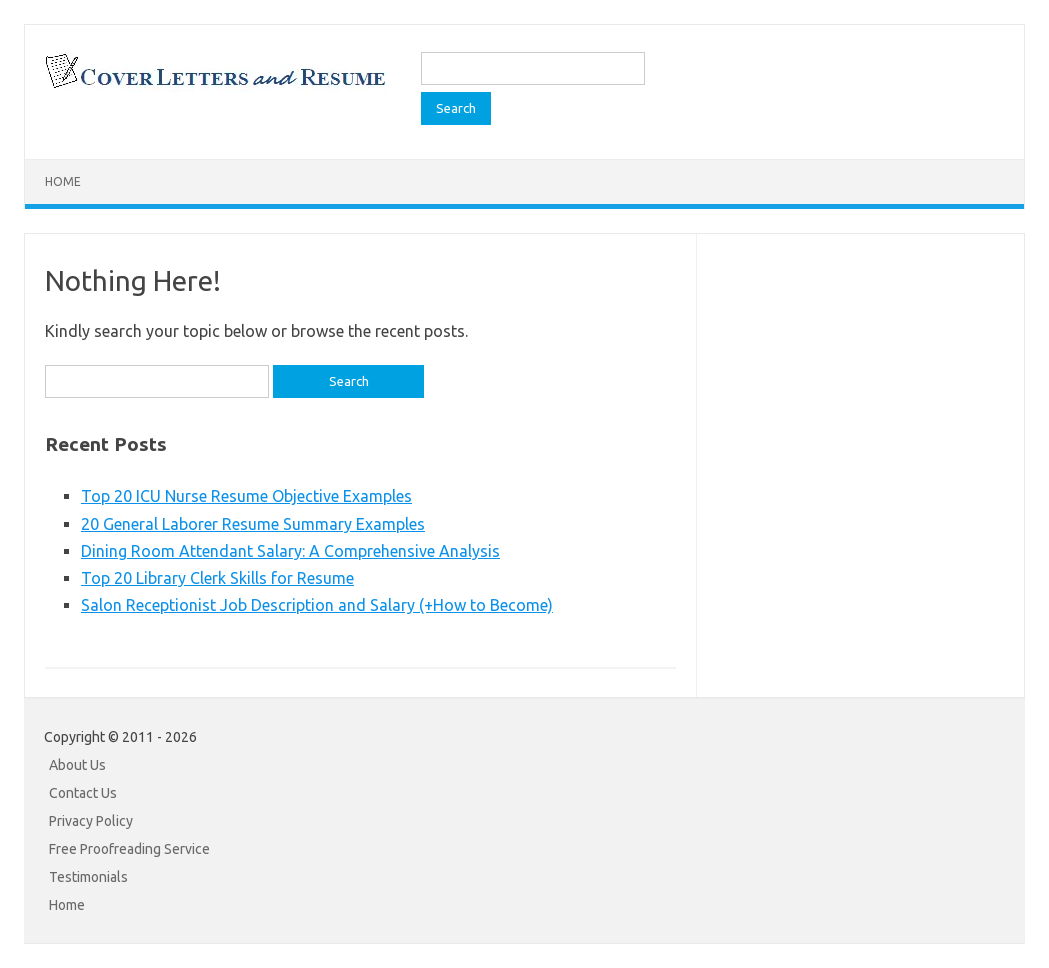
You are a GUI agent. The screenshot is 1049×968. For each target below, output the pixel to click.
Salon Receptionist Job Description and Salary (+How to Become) (317, 605)
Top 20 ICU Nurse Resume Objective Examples (246, 496)
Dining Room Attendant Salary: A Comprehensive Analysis (290, 551)
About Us (77, 765)
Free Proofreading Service (129, 849)
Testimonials (88, 877)
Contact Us (83, 793)
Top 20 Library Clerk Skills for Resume (217, 578)
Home (63, 181)
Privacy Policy (91, 821)
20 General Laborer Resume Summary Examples (253, 524)
